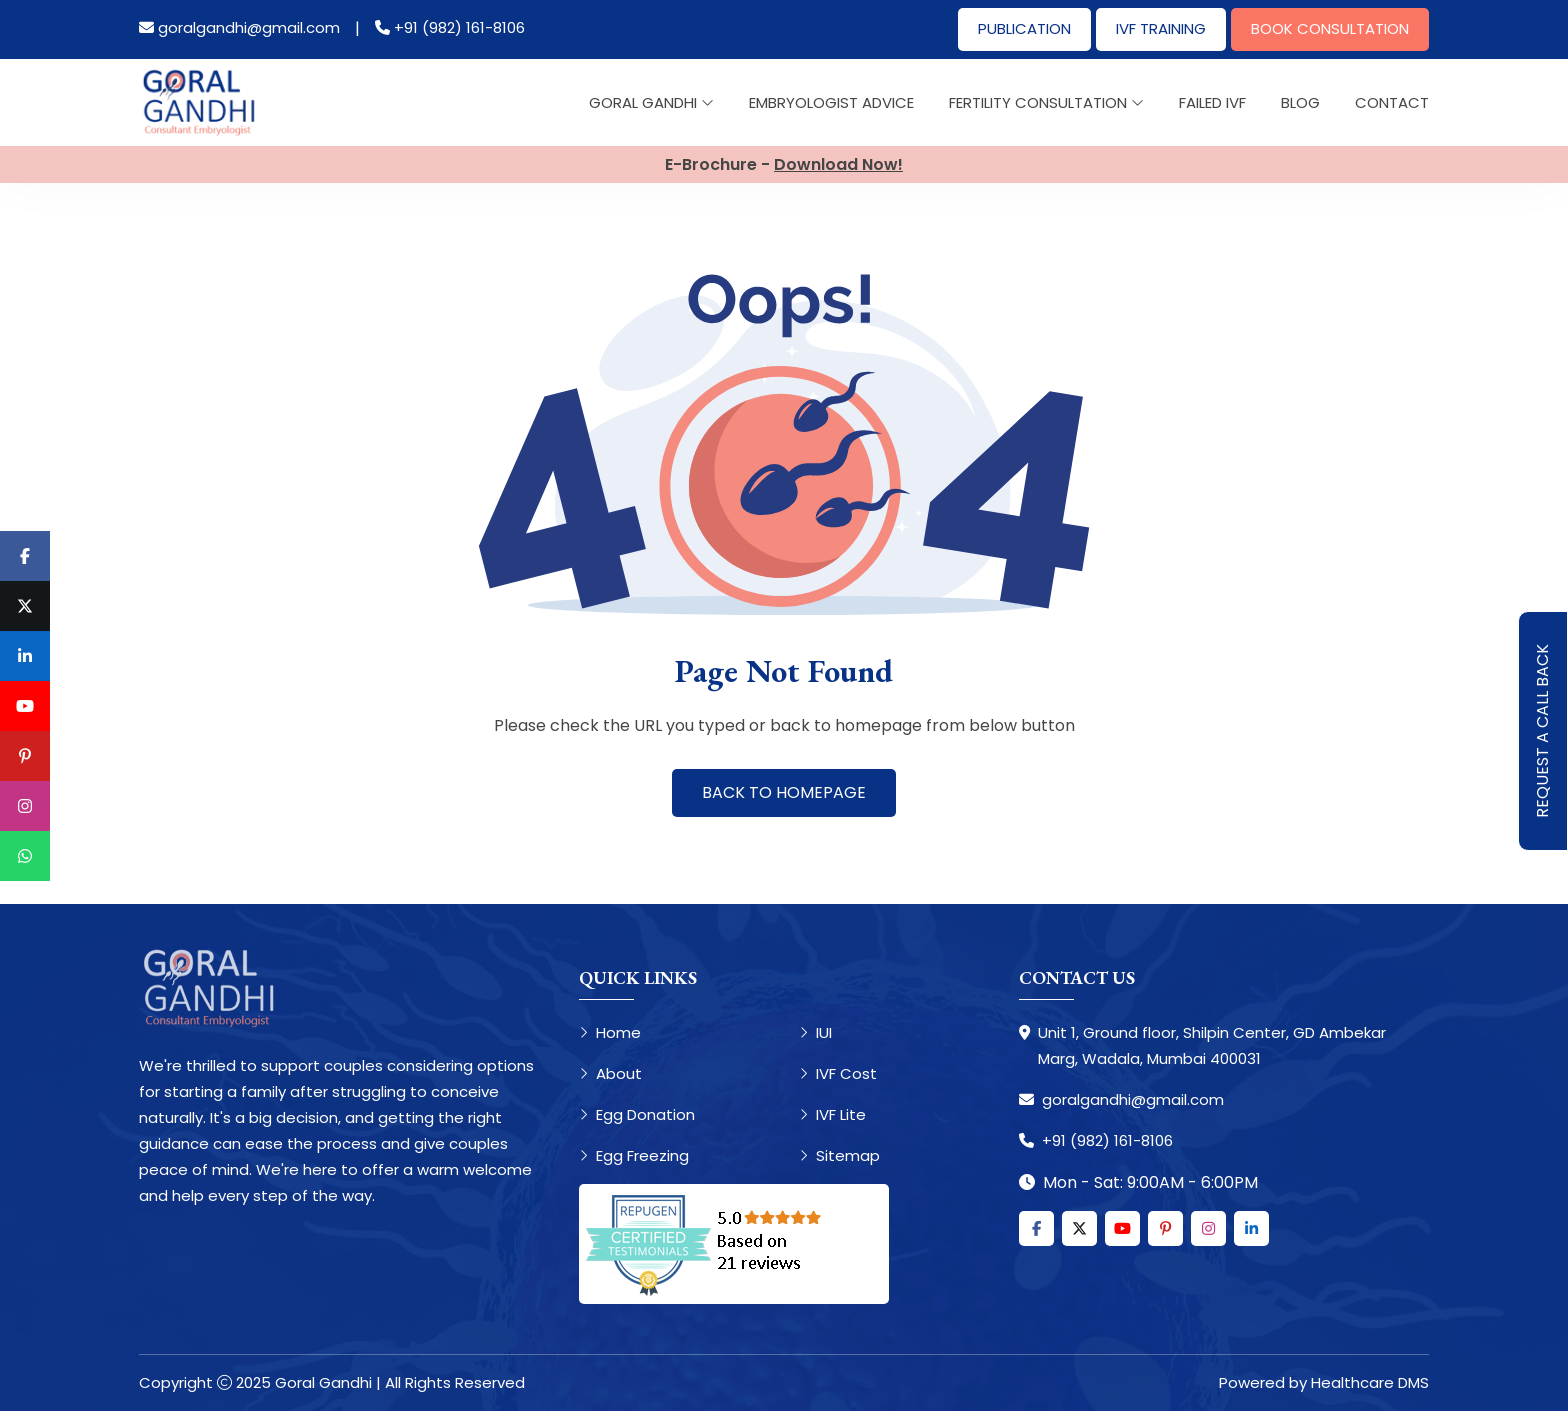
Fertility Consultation (1046, 102)
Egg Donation (637, 1114)
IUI (815, 1032)
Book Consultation (1330, 28)
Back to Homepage (784, 792)
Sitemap (839, 1155)
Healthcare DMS (1370, 1382)
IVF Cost (838, 1073)
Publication (1024, 28)
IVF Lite (832, 1114)
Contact (1392, 102)
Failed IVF (1212, 102)
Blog (1300, 102)
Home (610, 1032)
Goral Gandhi (651, 102)
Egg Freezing (634, 1155)
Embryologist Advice (831, 102)
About (610, 1073)
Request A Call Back (1542, 731)
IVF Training (1161, 28)
